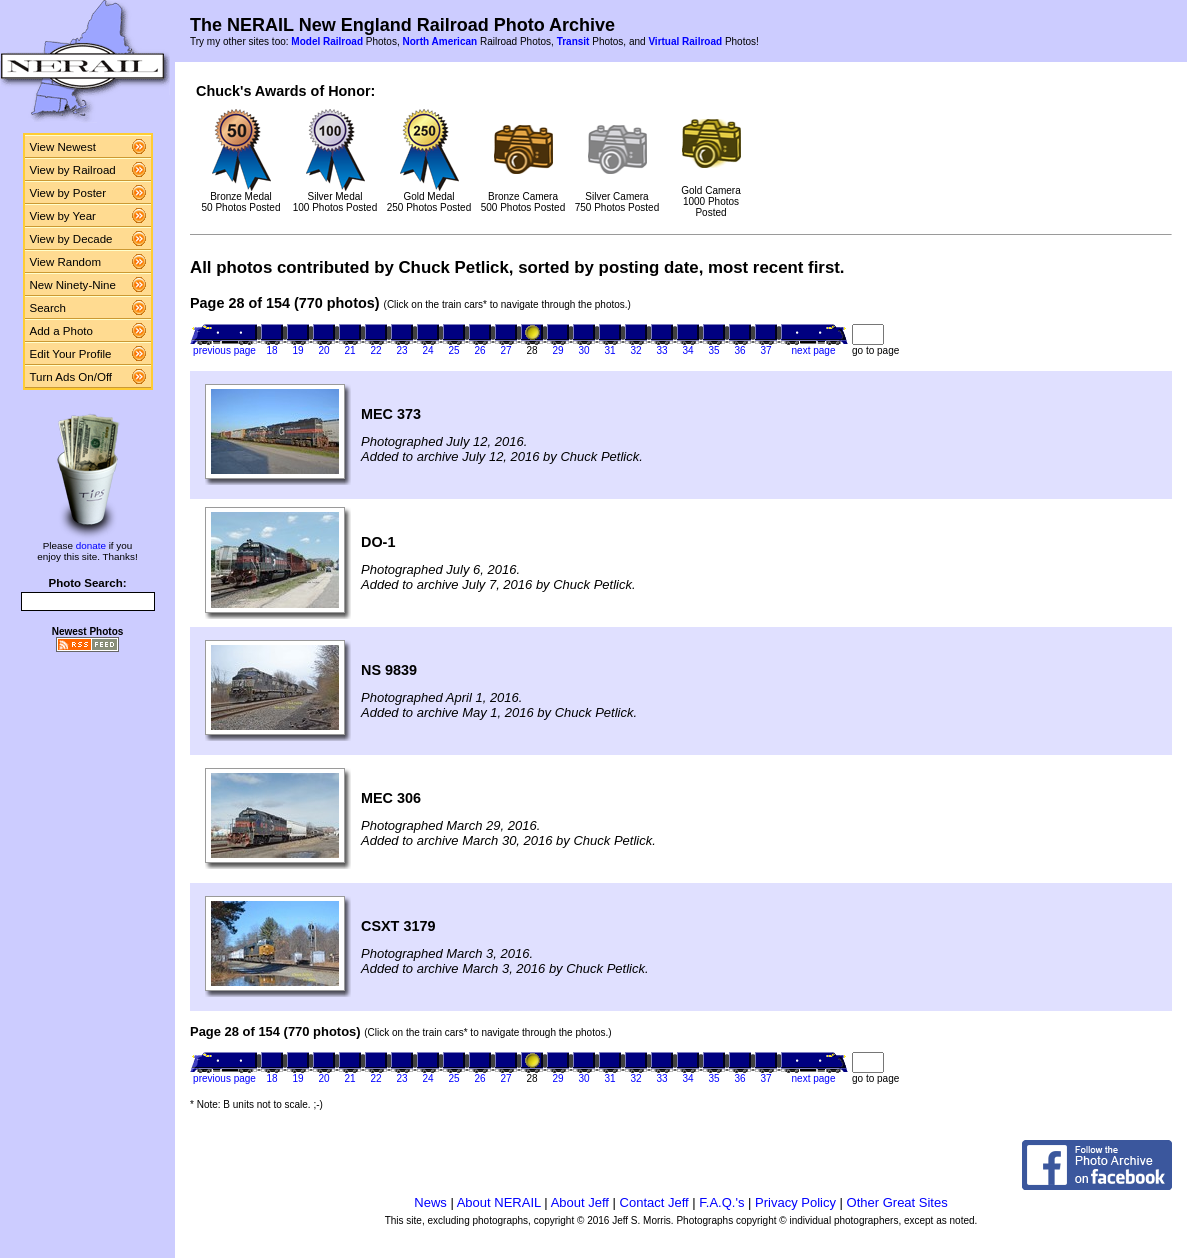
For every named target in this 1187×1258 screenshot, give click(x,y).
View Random (65, 262)
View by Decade (71, 239)
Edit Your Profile (71, 354)
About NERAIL (499, 1202)
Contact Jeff (654, 1202)
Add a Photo (61, 331)
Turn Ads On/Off (71, 377)
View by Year (63, 216)
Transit (573, 41)
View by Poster (68, 193)
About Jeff (580, 1202)
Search (48, 308)
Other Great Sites (897, 1202)
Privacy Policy (795, 1202)
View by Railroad (73, 170)
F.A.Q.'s (721, 1202)
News (430, 1202)
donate (91, 545)
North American (439, 41)
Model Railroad (327, 41)
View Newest (63, 147)
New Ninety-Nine (73, 285)
